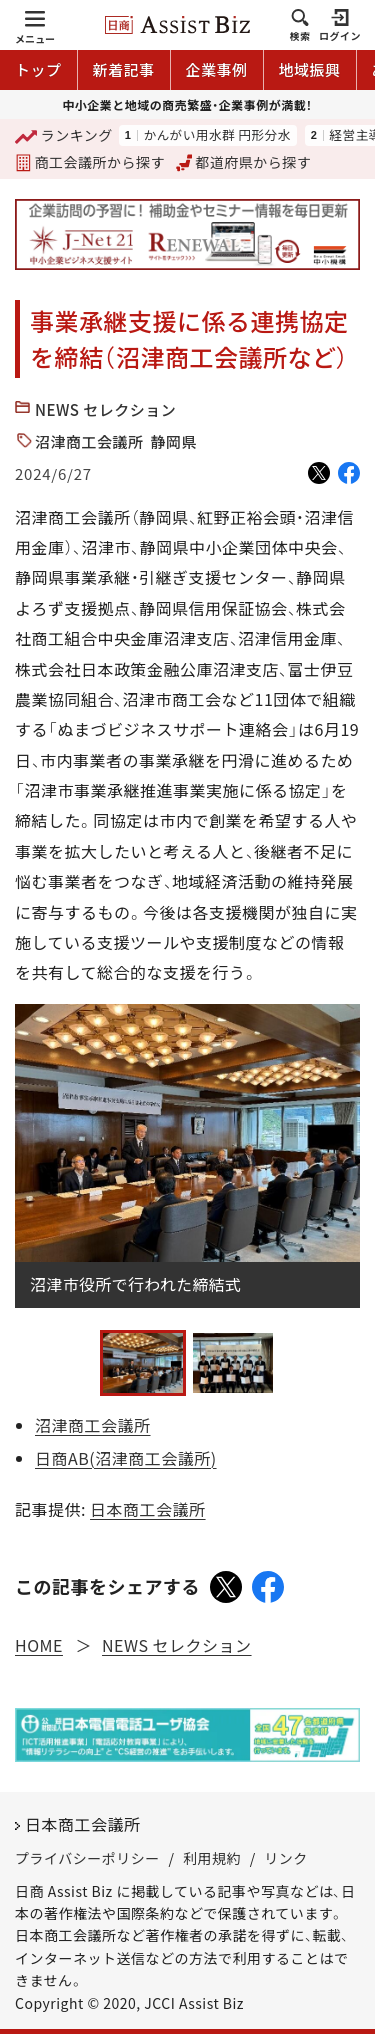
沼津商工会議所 (89, 441)
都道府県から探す (244, 162)
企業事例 (217, 69)
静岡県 (174, 441)
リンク (286, 1858)
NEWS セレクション (105, 409)
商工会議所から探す (90, 162)
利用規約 (212, 1858)
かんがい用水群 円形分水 (216, 135)
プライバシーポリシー (87, 1858)
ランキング (64, 136)
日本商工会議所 (148, 1509)
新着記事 (124, 69)
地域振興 (310, 69)
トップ (38, 69)
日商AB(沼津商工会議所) (126, 1458)
